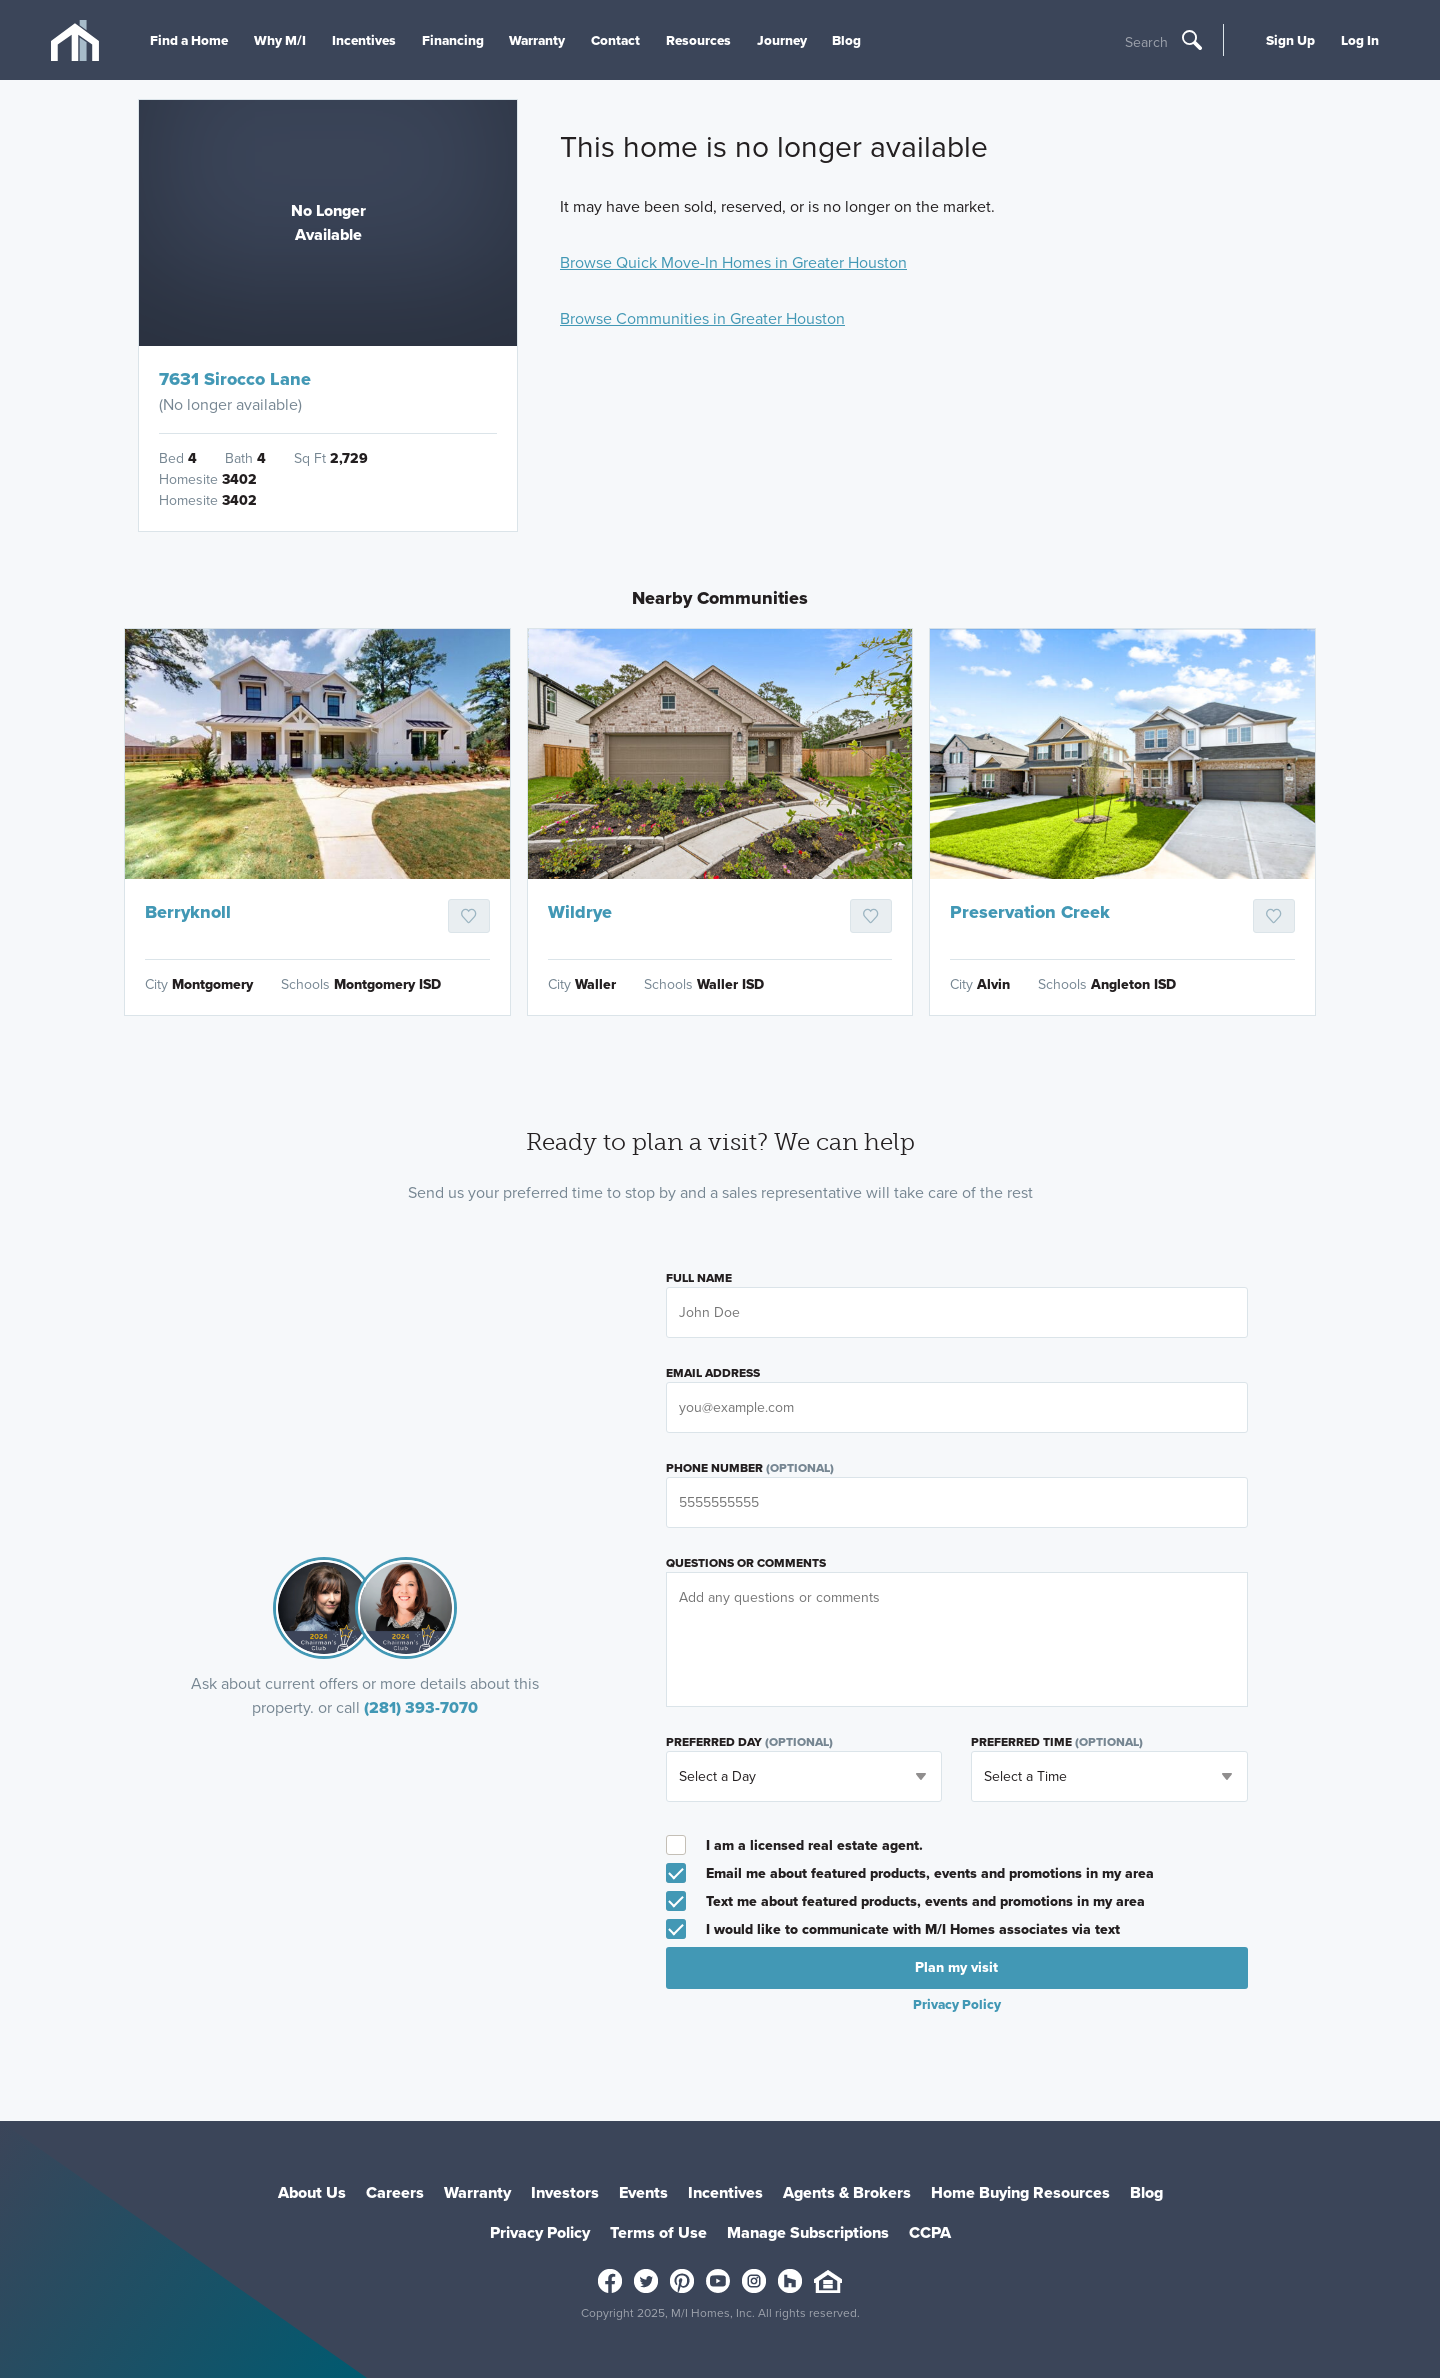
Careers (395, 2192)
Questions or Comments (746, 1563)
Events (643, 2192)
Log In (1360, 40)
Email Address (713, 1373)
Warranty (537, 40)
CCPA (930, 2232)
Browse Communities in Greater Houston (702, 318)
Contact (615, 40)
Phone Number (750, 1468)
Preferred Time (1057, 1742)
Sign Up (1290, 40)
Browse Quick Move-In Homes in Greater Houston (733, 262)
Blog (846, 40)
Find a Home (189, 40)
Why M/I (280, 40)
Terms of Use (658, 2232)
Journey (782, 40)
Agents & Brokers (847, 2192)
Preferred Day (749, 1742)
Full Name (699, 1278)
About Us (312, 2192)
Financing (453, 40)
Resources (698, 40)
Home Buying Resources (1020, 2192)
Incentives (364, 40)
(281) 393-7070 (421, 1707)
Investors (565, 2192)
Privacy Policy (957, 2004)
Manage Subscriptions (808, 2232)
